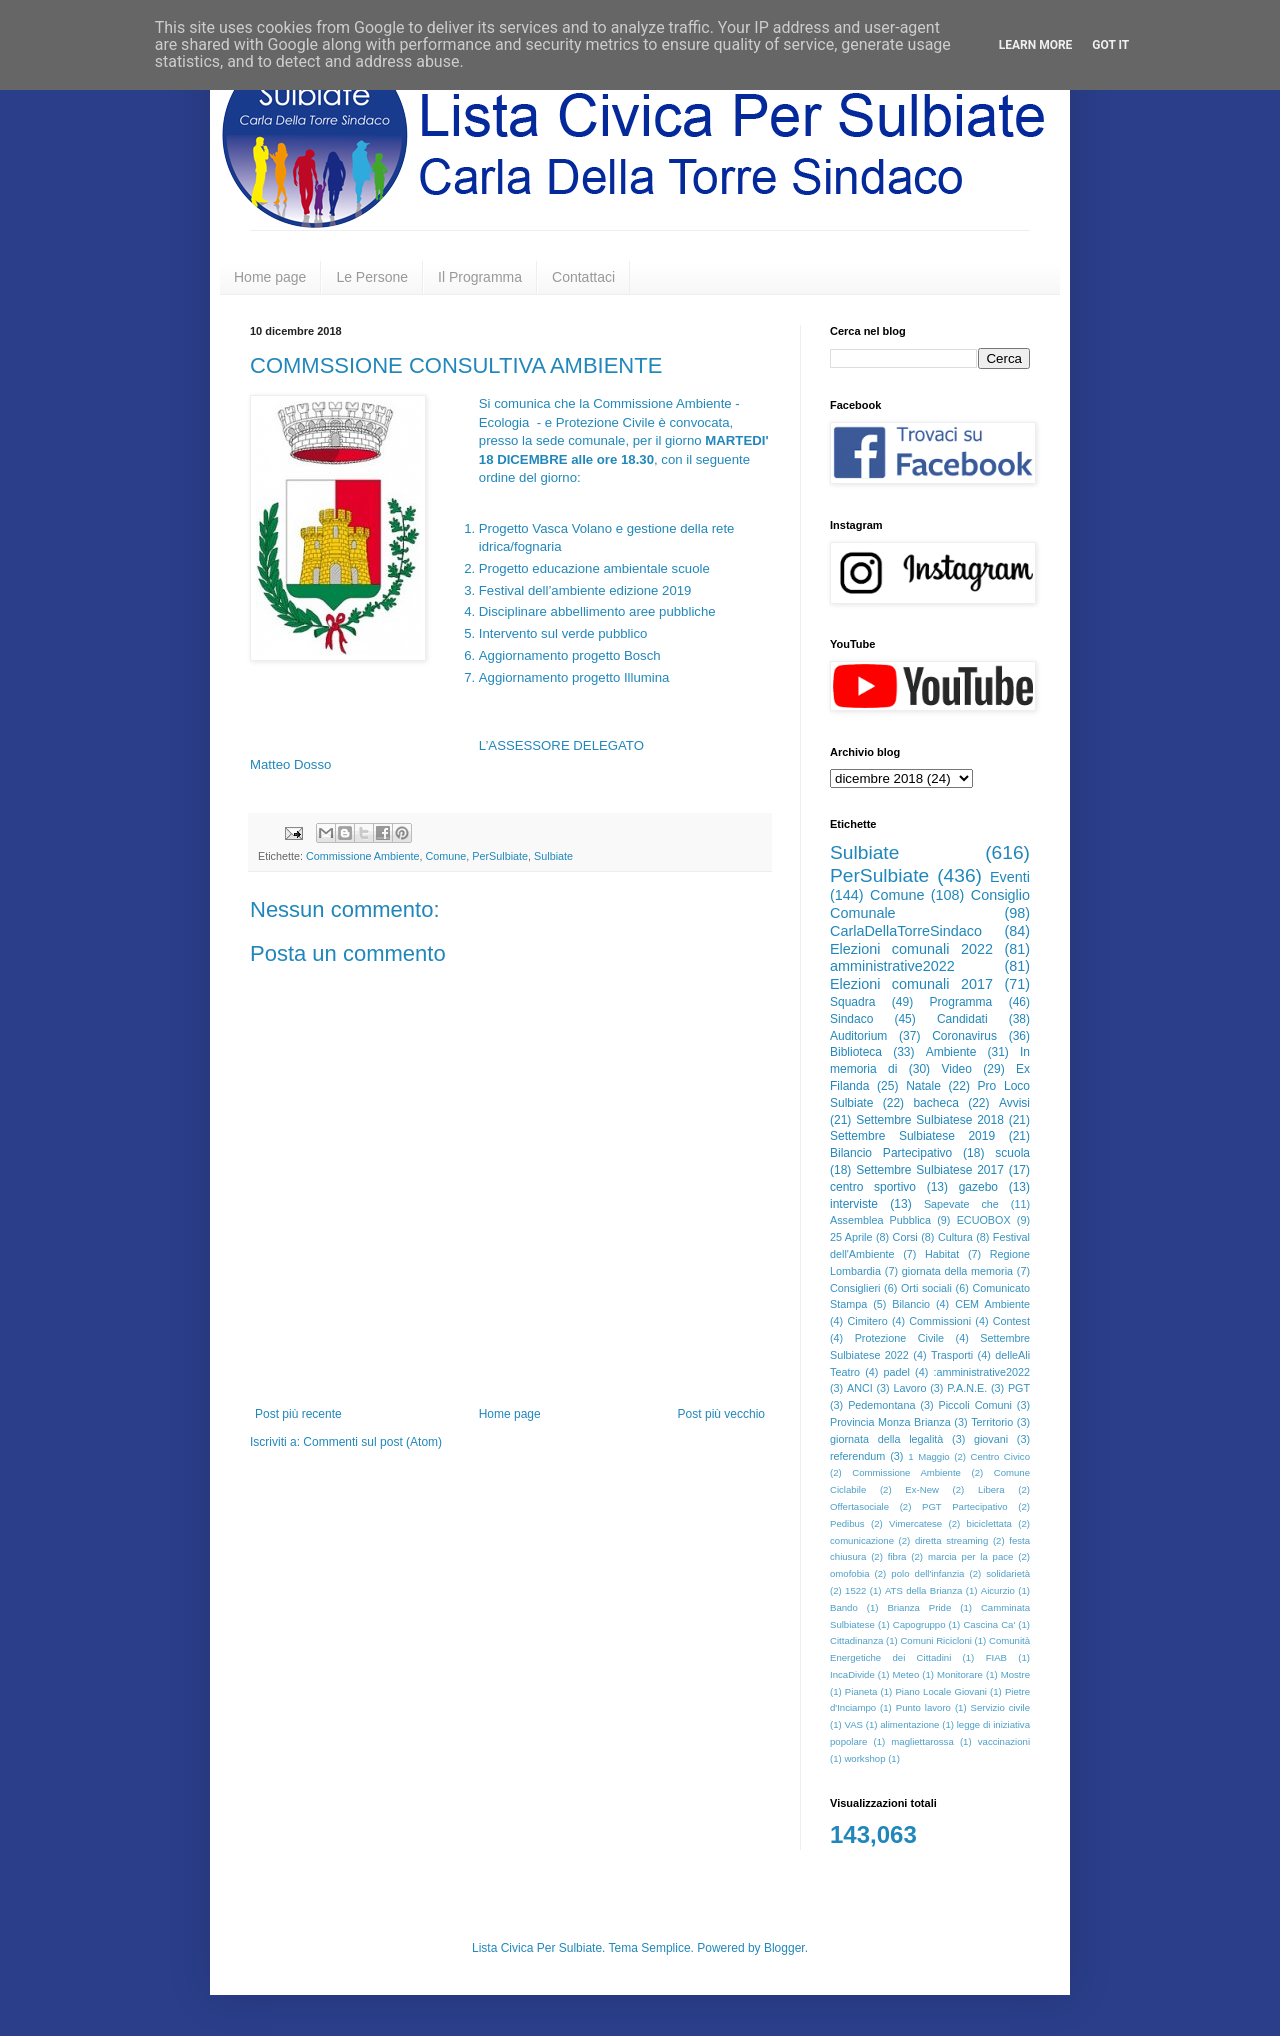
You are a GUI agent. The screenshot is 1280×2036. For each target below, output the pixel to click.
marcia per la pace (971, 1556)
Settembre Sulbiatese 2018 (930, 1120)
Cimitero (867, 1321)
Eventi (1010, 877)
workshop (864, 1758)
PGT (1019, 1388)
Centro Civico (1001, 1456)
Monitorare (960, 1674)
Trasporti (952, 1355)
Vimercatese (915, 1523)
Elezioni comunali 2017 (911, 984)
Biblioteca (856, 1052)
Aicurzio (998, 1590)
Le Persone (372, 277)
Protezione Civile (899, 1338)
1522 (855, 1590)
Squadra (852, 1002)
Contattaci (583, 277)
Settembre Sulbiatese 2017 (930, 1170)
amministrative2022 (892, 966)
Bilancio (911, 1304)
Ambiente (951, 1052)
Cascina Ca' (989, 1624)
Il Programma (480, 277)
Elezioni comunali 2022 (911, 949)
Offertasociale (859, 1506)
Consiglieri (855, 1288)
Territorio (992, 1422)
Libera (991, 1489)
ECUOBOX (984, 1220)
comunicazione (862, 1540)
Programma (961, 1002)
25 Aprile (851, 1237)
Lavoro (909, 1388)
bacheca (935, 1103)
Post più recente (298, 1414)
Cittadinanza (856, 1640)
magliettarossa (922, 1741)
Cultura (955, 1237)
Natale (923, 1086)
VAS (854, 1724)
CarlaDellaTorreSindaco (906, 931)
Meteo (906, 1674)
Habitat (942, 1254)
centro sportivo (873, 1187)
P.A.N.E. (967, 1388)
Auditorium (858, 1036)
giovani (991, 1439)
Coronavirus (964, 1036)
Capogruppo (919, 1624)
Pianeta (861, 1691)
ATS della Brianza (923, 1590)
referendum (857, 1456)
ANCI (860, 1388)
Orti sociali (926, 1288)
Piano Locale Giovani (941, 1691)
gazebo (978, 1187)
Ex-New (922, 1489)
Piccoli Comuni (975, 1405)
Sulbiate (553, 856)
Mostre (1015, 1674)
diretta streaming (951, 1540)
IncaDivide (852, 1674)
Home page (270, 277)
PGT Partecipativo (965, 1506)
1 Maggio (928, 1456)
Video (956, 1069)
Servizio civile (1000, 1707)
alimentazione (909, 1724)
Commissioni (940, 1321)
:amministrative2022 (981, 1372)
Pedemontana (881, 1405)
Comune (445, 856)
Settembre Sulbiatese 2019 (912, 1136)
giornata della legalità (886, 1439)
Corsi (905, 1237)
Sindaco (851, 1019)
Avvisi (1014, 1103)
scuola (1012, 1153)
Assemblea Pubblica (880, 1220)
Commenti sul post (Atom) (372, 1442)
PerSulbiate (500, 856)
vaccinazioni (1004, 1741)
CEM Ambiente (992, 1304)
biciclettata (989, 1523)
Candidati (962, 1019)
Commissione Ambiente (362, 856)
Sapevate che (961, 1204)
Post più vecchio (721, 1414)
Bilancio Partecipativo (891, 1153)
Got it (1110, 45)
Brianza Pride (919, 1607)
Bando (844, 1607)
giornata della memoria (957, 1271)
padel (897, 1372)
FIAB (996, 1657)
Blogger (784, 1948)
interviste (854, 1204)
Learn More (1036, 45)
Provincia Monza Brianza (890, 1422)
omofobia (849, 1573)
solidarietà (1008, 1573)
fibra (897, 1556)
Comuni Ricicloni (935, 1640)
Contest (1011, 1321)
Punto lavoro (923, 1707)
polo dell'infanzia (927, 1573)
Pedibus (847, 1523)
